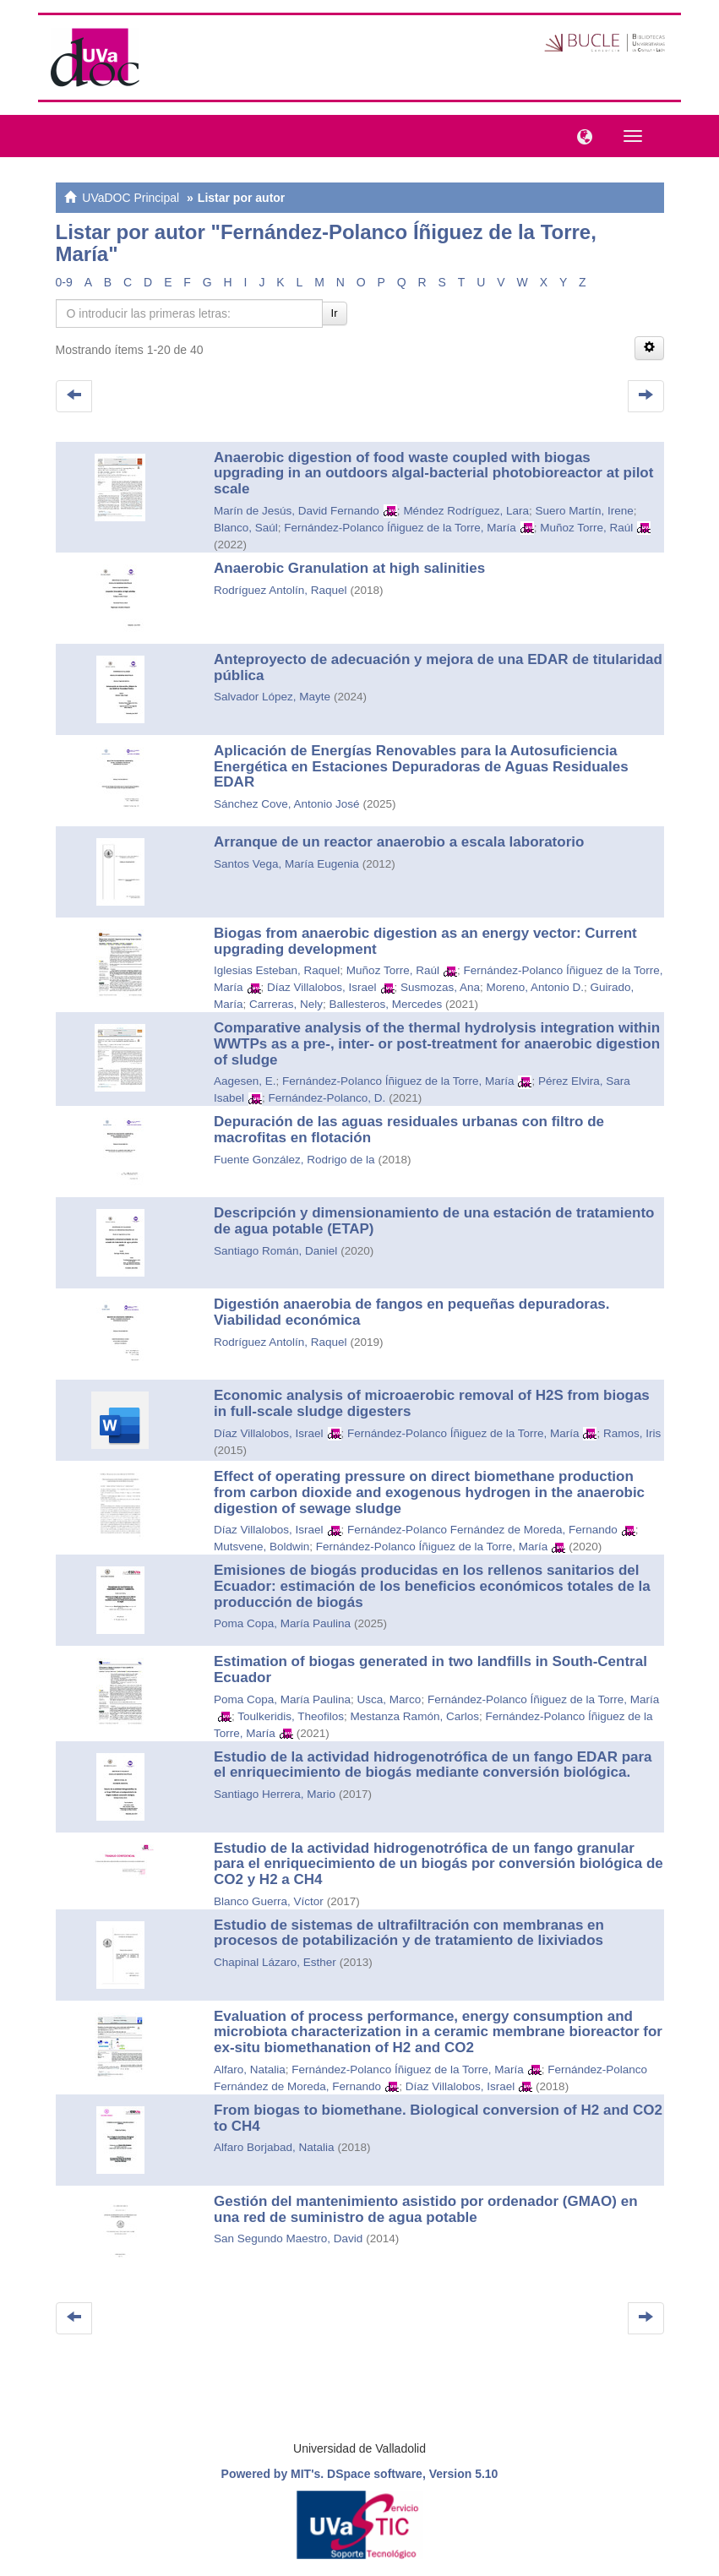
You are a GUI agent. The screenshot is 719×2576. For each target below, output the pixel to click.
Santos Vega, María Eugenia (286, 864)
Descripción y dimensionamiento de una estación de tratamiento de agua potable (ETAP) (434, 1221)
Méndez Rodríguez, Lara (466, 510)
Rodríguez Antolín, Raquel (280, 590)
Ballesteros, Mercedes (386, 1004)
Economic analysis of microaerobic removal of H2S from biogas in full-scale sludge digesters (432, 1403)
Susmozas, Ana (440, 987)
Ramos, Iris (632, 1433)
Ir (334, 313)
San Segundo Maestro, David (288, 2238)
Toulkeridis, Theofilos (290, 1716)
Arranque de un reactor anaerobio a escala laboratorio (399, 842)
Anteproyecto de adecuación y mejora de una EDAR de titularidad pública (438, 667)
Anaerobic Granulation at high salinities (349, 568)
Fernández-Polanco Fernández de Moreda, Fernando (482, 1529)
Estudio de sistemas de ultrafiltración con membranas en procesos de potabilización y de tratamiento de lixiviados (409, 1933)
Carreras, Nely (286, 1004)
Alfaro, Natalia (250, 2069)
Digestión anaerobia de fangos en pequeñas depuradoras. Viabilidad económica (412, 1312)
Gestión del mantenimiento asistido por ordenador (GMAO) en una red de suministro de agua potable (426, 2209)
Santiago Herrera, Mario (274, 1794)
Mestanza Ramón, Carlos (415, 1716)
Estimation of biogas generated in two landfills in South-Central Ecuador (430, 1669)
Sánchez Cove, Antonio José (287, 804)
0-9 (64, 282)
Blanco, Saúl (246, 527)
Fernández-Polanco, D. (327, 1098)
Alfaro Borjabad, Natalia (274, 2147)
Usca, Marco (389, 1699)
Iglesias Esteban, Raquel (277, 970)
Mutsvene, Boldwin (261, 1546)
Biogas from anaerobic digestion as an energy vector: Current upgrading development (425, 941)
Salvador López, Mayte (272, 696)
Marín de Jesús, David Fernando (296, 510)
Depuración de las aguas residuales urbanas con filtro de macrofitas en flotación (409, 1130)
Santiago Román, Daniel (275, 1250)
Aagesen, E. (245, 1081)
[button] (580, 135)
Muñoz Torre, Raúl (586, 527)
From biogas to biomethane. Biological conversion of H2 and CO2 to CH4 (438, 2118)
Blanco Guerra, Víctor (269, 1901)
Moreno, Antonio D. (535, 987)
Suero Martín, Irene (584, 510)
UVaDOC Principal (130, 197)
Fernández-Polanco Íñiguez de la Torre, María (399, 527)
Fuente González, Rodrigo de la (294, 1159)
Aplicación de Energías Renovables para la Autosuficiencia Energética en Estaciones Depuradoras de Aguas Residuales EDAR (421, 766)
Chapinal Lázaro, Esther (275, 1962)
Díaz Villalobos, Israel (322, 987)
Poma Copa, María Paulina (282, 1623)
